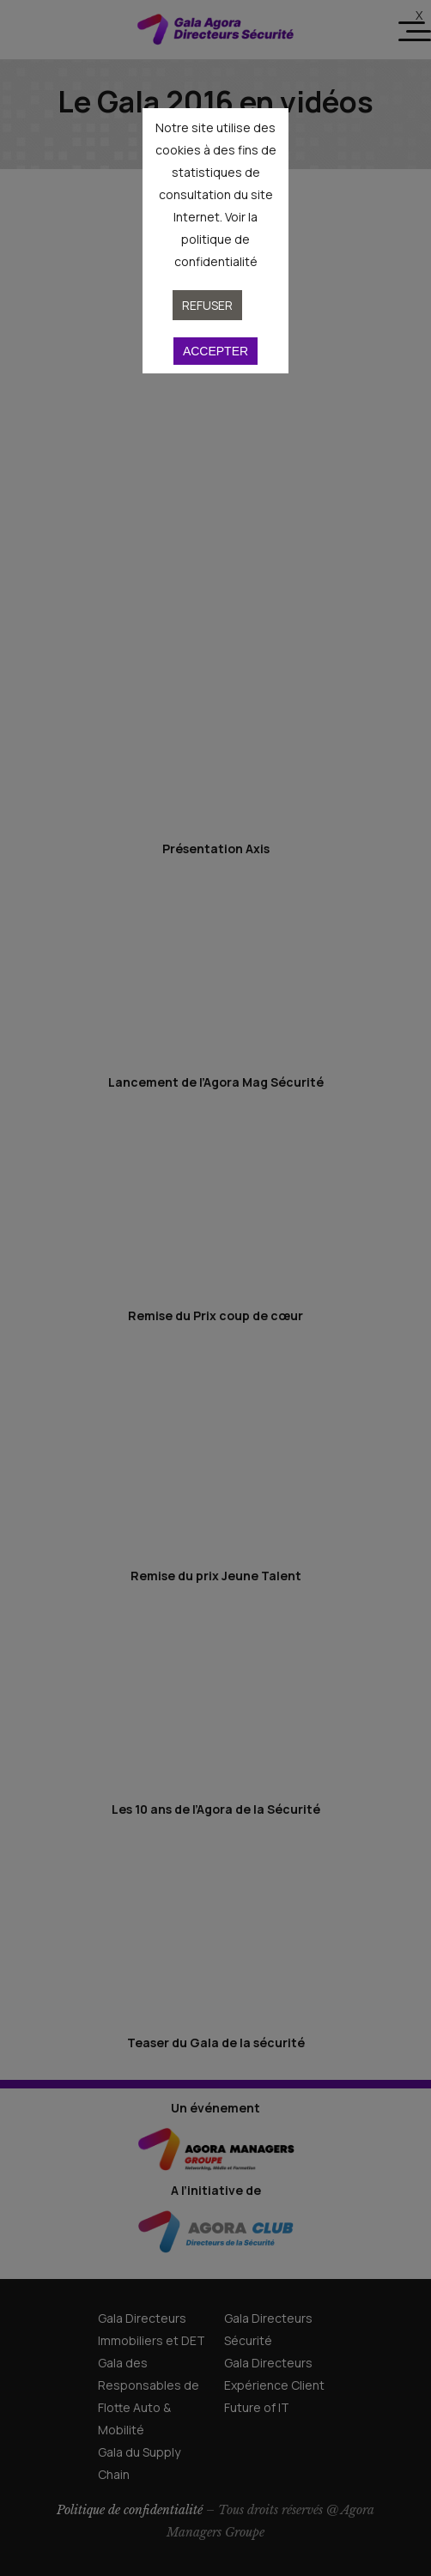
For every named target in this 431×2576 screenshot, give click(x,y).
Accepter (215, 351)
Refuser (207, 305)
